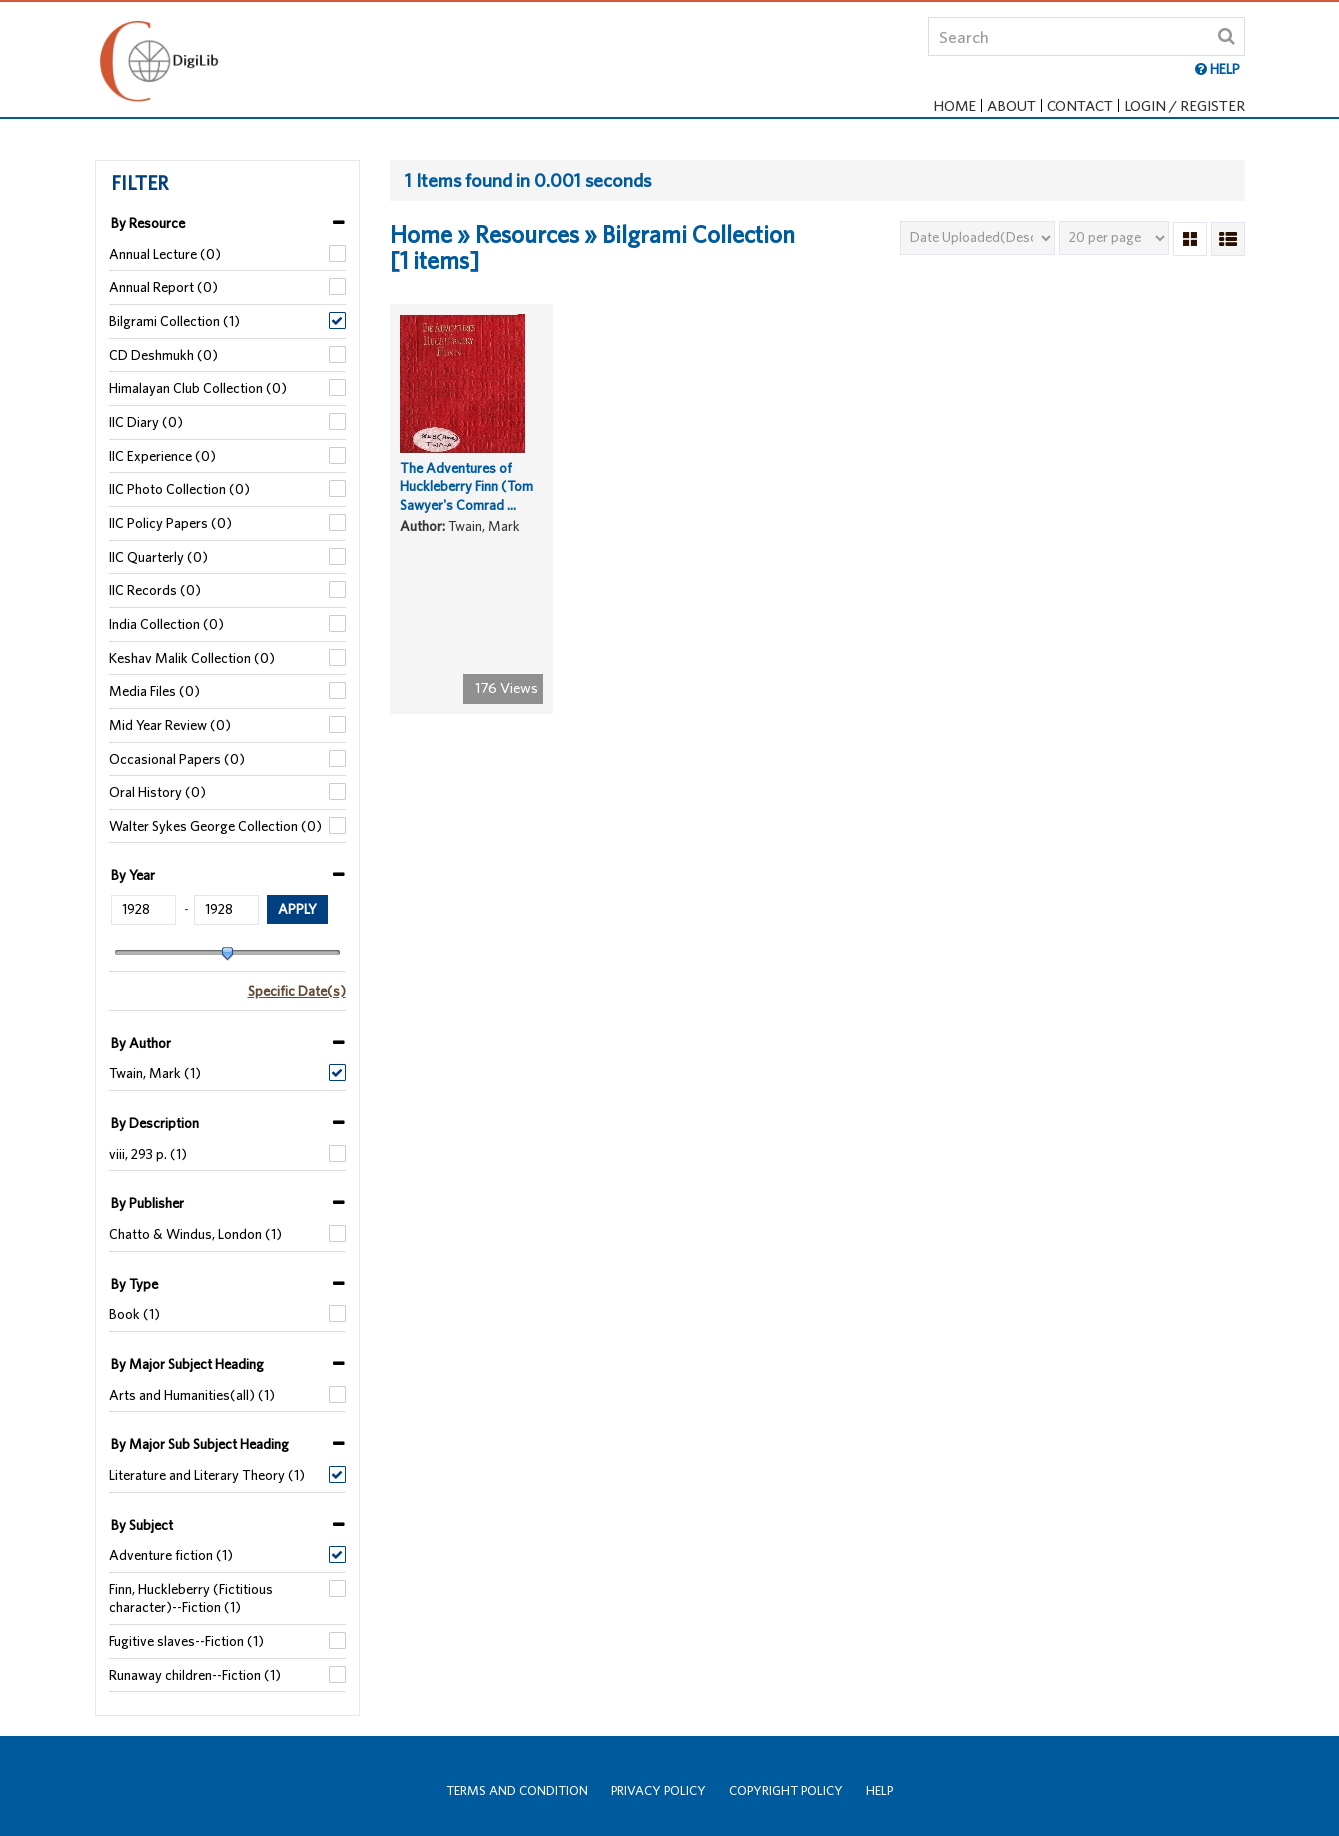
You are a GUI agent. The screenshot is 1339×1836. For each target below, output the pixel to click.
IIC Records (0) (155, 590)
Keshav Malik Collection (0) (192, 658)
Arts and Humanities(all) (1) (192, 1395)
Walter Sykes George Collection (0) (215, 826)
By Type (134, 1284)
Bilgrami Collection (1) (174, 321)
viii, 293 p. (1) (148, 1154)
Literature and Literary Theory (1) (207, 1475)
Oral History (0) (157, 792)
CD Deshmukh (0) (163, 355)
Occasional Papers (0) (177, 759)
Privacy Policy (658, 1790)
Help (879, 1790)
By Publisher (147, 1203)
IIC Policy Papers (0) (170, 523)
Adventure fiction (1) (171, 1555)
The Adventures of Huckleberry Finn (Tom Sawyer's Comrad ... (466, 501)
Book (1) (134, 1314)
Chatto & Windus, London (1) (195, 1234)
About (1011, 105)
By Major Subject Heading (187, 1364)
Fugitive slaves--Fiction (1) (186, 1641)
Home (954, 105)
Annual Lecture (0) (165, 254)
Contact (1080, 105)
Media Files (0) (154, 691)
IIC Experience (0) (162, 456)
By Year (133, 875)
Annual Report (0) (163, 287)
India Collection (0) (166, 624)
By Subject (142, 1525)
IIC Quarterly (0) (158, 557)
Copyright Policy (786, 1790)
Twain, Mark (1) (155, 1073)
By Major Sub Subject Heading (200, 1444)
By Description (155, 1123)
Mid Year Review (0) (170, 725)
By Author (141, 1043)
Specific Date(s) (297, 991)
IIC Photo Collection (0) (179, 489)
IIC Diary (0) (146, 422)
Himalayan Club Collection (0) (198, 388)
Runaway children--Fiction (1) (195, 1675)
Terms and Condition (517, 1790)
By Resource (148, 223)
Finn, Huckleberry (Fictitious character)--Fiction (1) (191, 1598)
